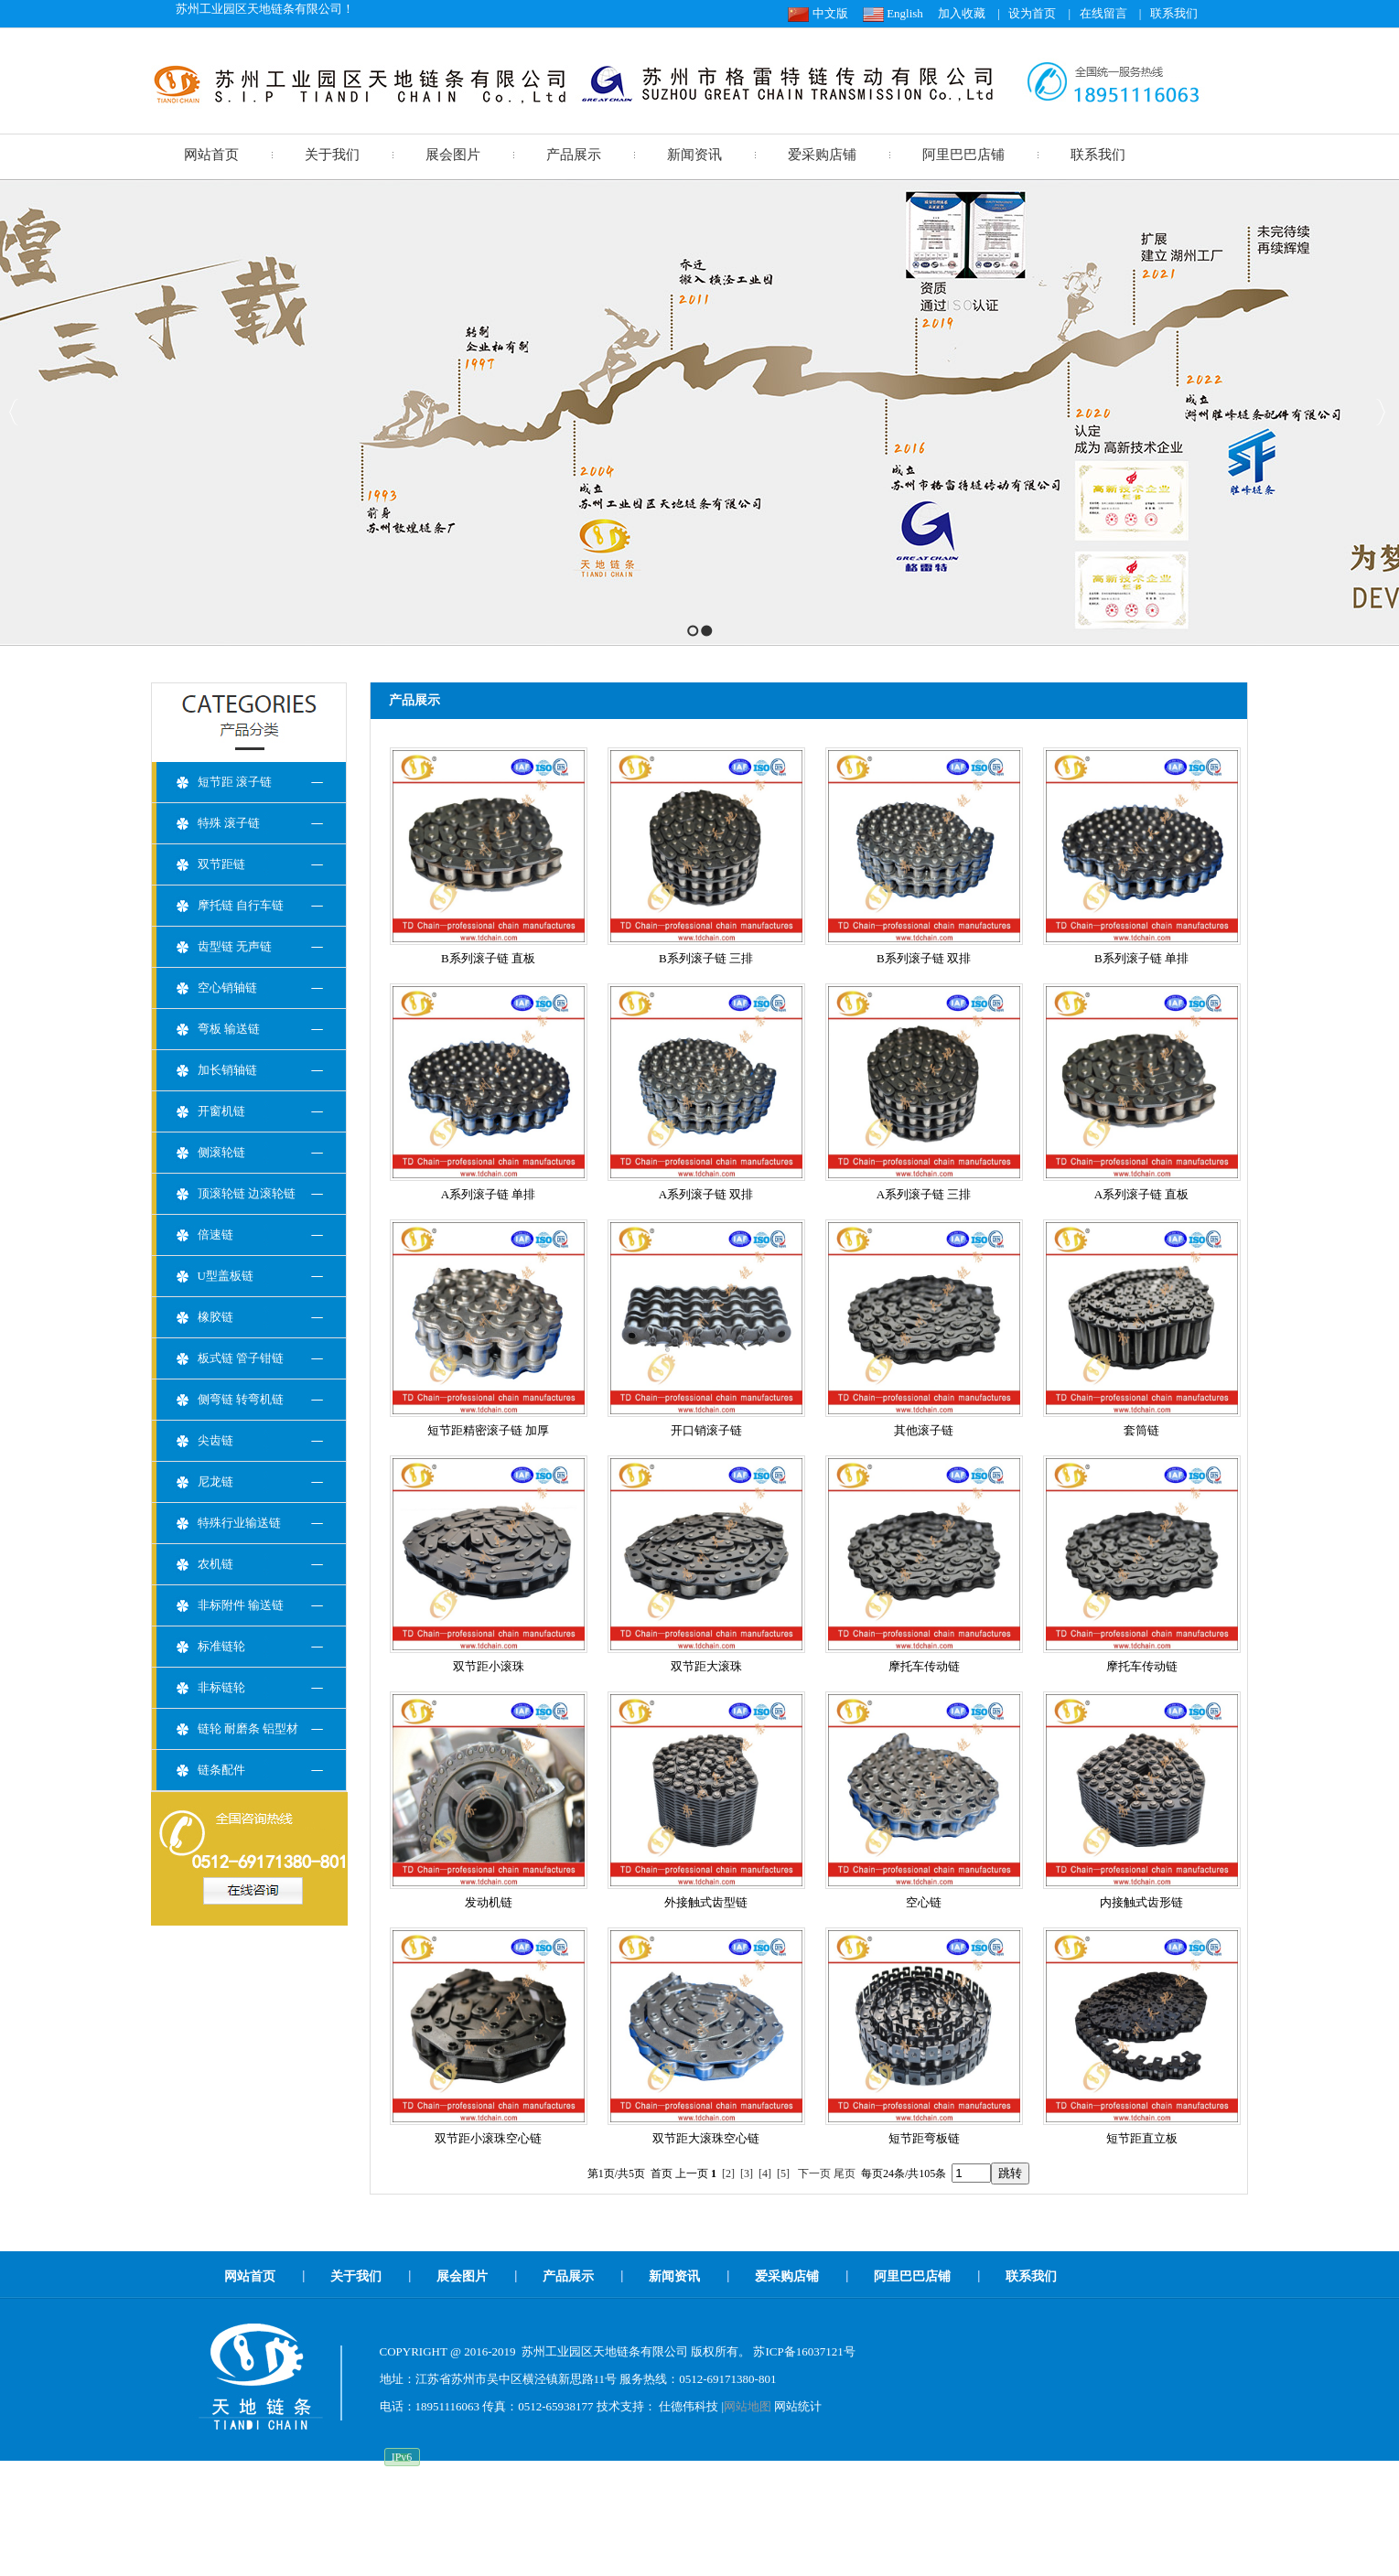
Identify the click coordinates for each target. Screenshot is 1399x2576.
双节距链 (221, 864)
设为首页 (1032, 13)
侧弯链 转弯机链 (241, 1399)
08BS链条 (640, 2507)
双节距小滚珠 (488, 1666)
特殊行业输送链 (239, 1523)
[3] (746, 2173)
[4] (765, 2173)
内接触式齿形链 (1141, 1902)
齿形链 (501, 2507)
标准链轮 (221, 1646)
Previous (14, 412)
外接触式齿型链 (706, 1902)
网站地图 (747, 2406)
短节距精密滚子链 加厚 (488, 1430)
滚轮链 (589, 2507)
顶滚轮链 (753, 2507)
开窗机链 (221, 1111)
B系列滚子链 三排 (706, 958)
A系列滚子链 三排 (924, 1194)
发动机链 (488, 1902)
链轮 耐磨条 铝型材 (248, 1728)
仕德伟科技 (688, 2406)
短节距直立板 (1142, 2138)
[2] (728, 2173)
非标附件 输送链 (241, 1605)
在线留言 (1103, 13)
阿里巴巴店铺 (963, 154)
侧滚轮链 (221, 1152)
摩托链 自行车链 (241, 905)
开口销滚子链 (706, 1430)
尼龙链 (215, 1481)
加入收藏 (961, 13)
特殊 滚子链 (229, 823)
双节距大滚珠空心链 (705, 2138)
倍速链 (215, 1234)
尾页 (845, 2173)
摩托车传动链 (924, 1666)
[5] (783, 2173)
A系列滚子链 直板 (1141, 1194)
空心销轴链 (227, 987)
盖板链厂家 (815, 2507)
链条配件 (221, 1769)
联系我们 (1174, 13)
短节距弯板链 (924, 2138)
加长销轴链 (227, 1070)
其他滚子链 (923, 1430)
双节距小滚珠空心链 (488, 2138)
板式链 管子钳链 (241, 1358)
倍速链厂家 (882, 2507)
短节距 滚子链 (235, 782)
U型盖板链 (225, 1276)
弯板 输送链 (229, 1029)
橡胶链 (215, 1317)
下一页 (814, 2173)
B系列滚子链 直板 (488, 958)
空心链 (924, 1902)
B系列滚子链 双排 (924, 958)
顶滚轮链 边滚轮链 (247, 1193)
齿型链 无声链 (235, 946)
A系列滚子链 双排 (706, 1194)
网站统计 (798, 2406)
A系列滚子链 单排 (488, 1194)
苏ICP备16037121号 (804, 2351)
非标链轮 (221, 1687)
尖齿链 (215, 1440)
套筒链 (1141, 1430)
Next (1380, 412)
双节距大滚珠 (706, 1666)
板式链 (457, 2507)
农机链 (215, 1564)
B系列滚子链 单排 (1141, 958)
